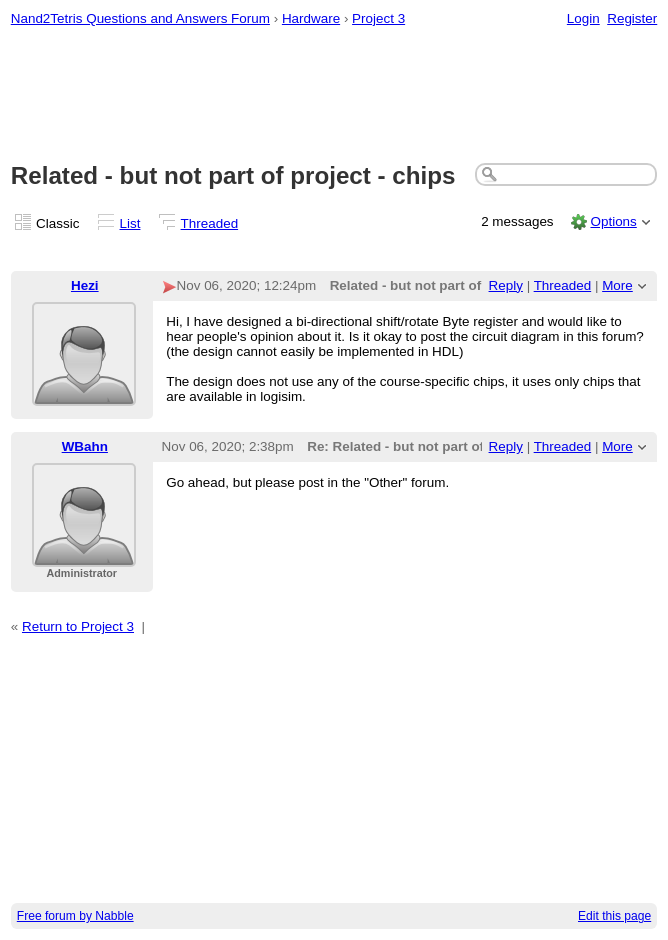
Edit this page (614, 916)
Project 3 (378, 18)
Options (613, 221)
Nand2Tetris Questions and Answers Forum (140, 18)
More (617, 285)
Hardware (311, 18)
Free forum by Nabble (75, 916)
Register (632, 18)
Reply (506, 285)
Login (583, 18)
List (130, 223)
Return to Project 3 (78, 626)
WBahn (85, 446)
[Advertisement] (334, 96)
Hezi (85, 285)
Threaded (210, 223)
